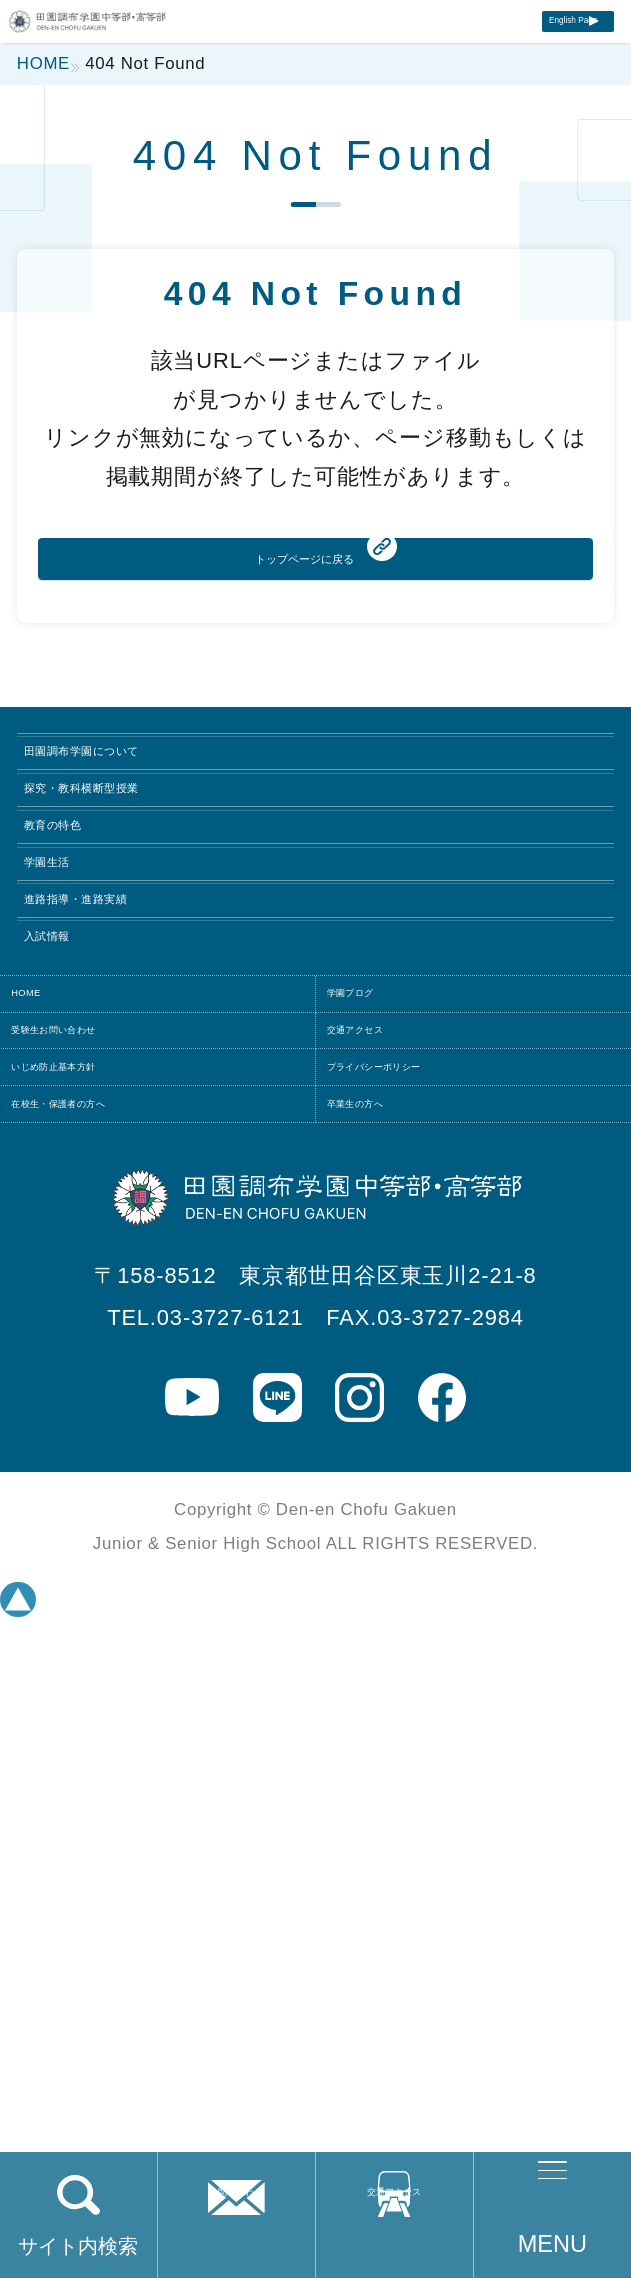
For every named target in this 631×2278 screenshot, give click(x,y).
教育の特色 (104, 1031)
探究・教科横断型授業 (174, 946)
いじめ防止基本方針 (130, 1564)
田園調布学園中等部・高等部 (160, 42)
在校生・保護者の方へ (141, 1649)
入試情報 (90, 1287)
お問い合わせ (236, 2246)
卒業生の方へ (410, 1649)
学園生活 (90, 1116)
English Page (518, 49)
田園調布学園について (176, 860)
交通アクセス (394, 2246)
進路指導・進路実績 (160, 1202)
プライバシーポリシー (459, 1564)
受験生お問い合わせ (131, 1478)
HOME (60, 1393)
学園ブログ (399, 1393)
